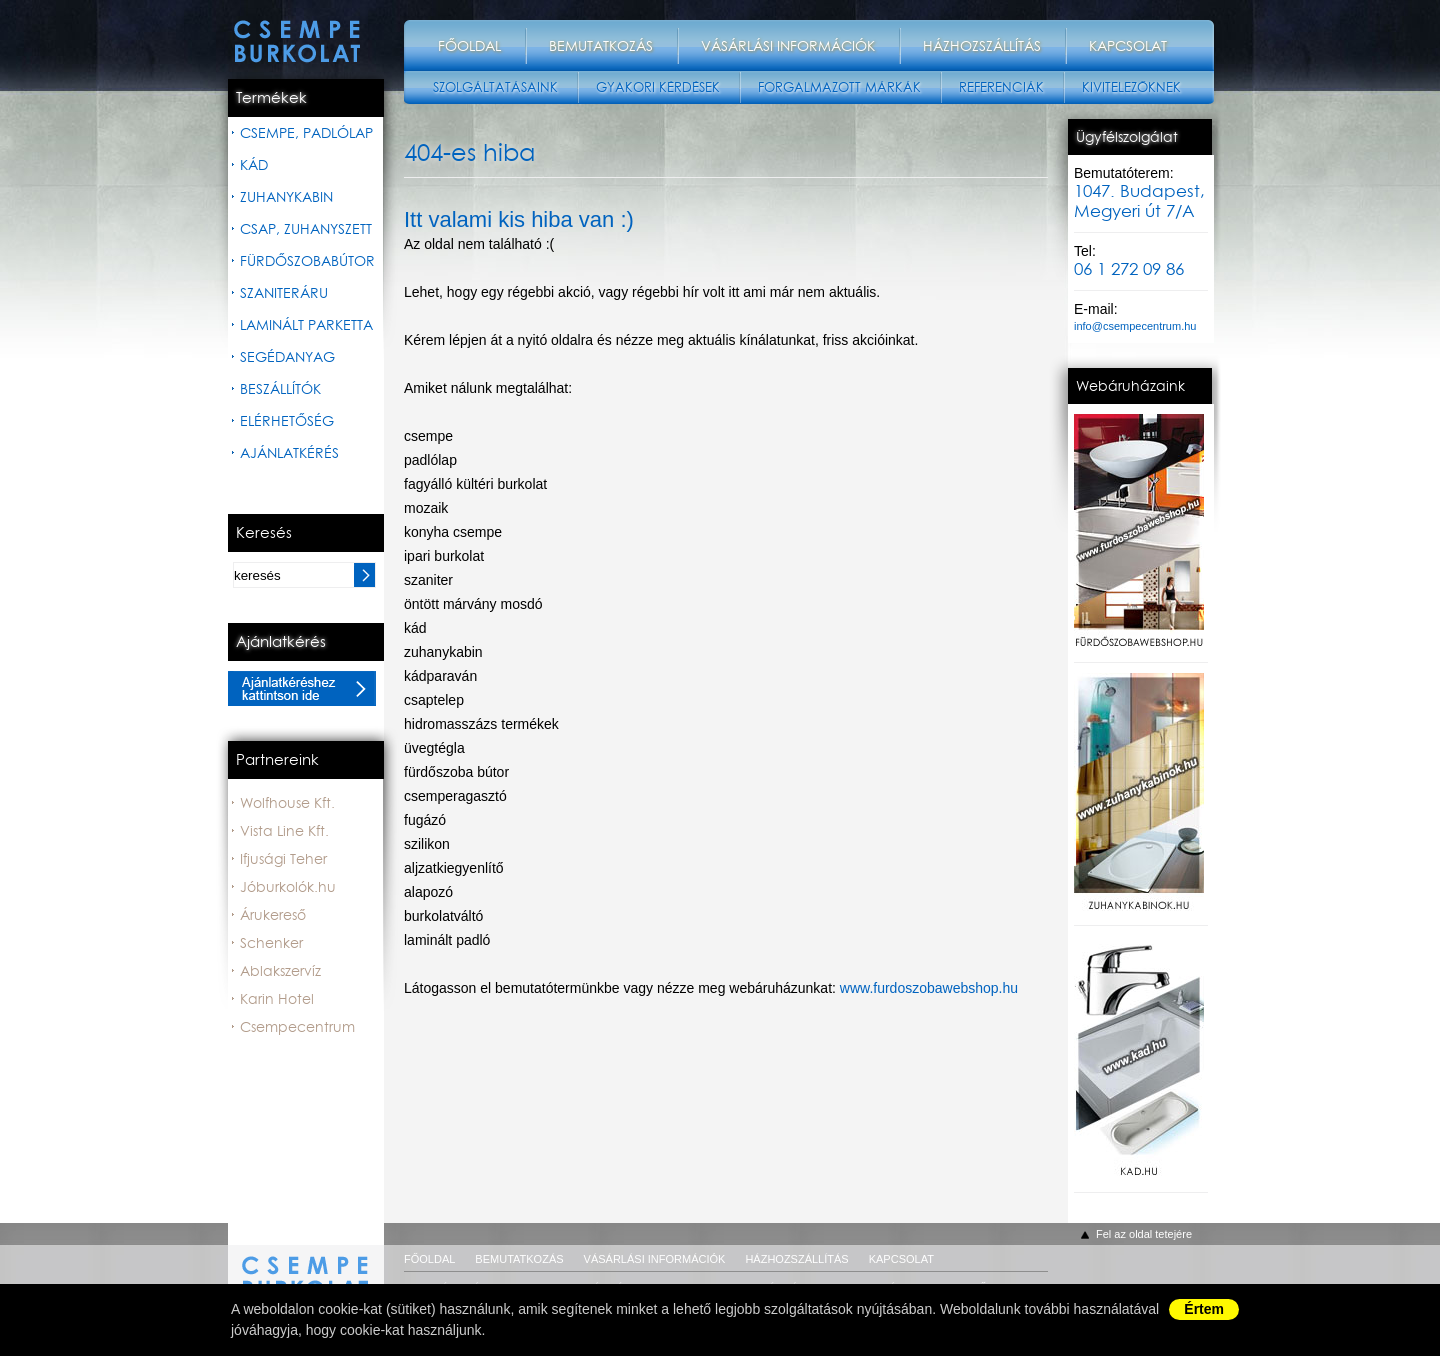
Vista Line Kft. (284, 831)
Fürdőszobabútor (307, 261)
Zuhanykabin (286, 197)
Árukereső (273, 915)
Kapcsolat (1128, 46)
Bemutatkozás (601, 46)
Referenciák (1001, 87)
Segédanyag (287, 357)
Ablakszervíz (280, 971)
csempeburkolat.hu (306, 1265)
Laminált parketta (306, 325)
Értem (1204, 1309)
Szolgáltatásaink (495, 87)
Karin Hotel (277, 999)
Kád (254, 165)
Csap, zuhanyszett (306, 229)
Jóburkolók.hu (288, 887)
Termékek (271, 98)
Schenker (271, 943)
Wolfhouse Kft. (287, 803)
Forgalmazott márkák (839, 87)
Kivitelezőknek (1131, 87)
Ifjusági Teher (283, 859)
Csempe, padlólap (306, 133)
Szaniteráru (284, 293)
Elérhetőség (287, 421)
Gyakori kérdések (658, 87)
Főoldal (469, 46)
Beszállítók (280, 389)
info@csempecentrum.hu (1135, 326)
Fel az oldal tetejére (1144, 1234)
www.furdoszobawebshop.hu (929, 988)
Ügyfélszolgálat (1127, 137)
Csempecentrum (297, 1027)
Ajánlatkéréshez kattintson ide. (302, 688)
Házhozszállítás (982, 46)
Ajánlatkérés (289, 453)
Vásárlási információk (788, 46)
